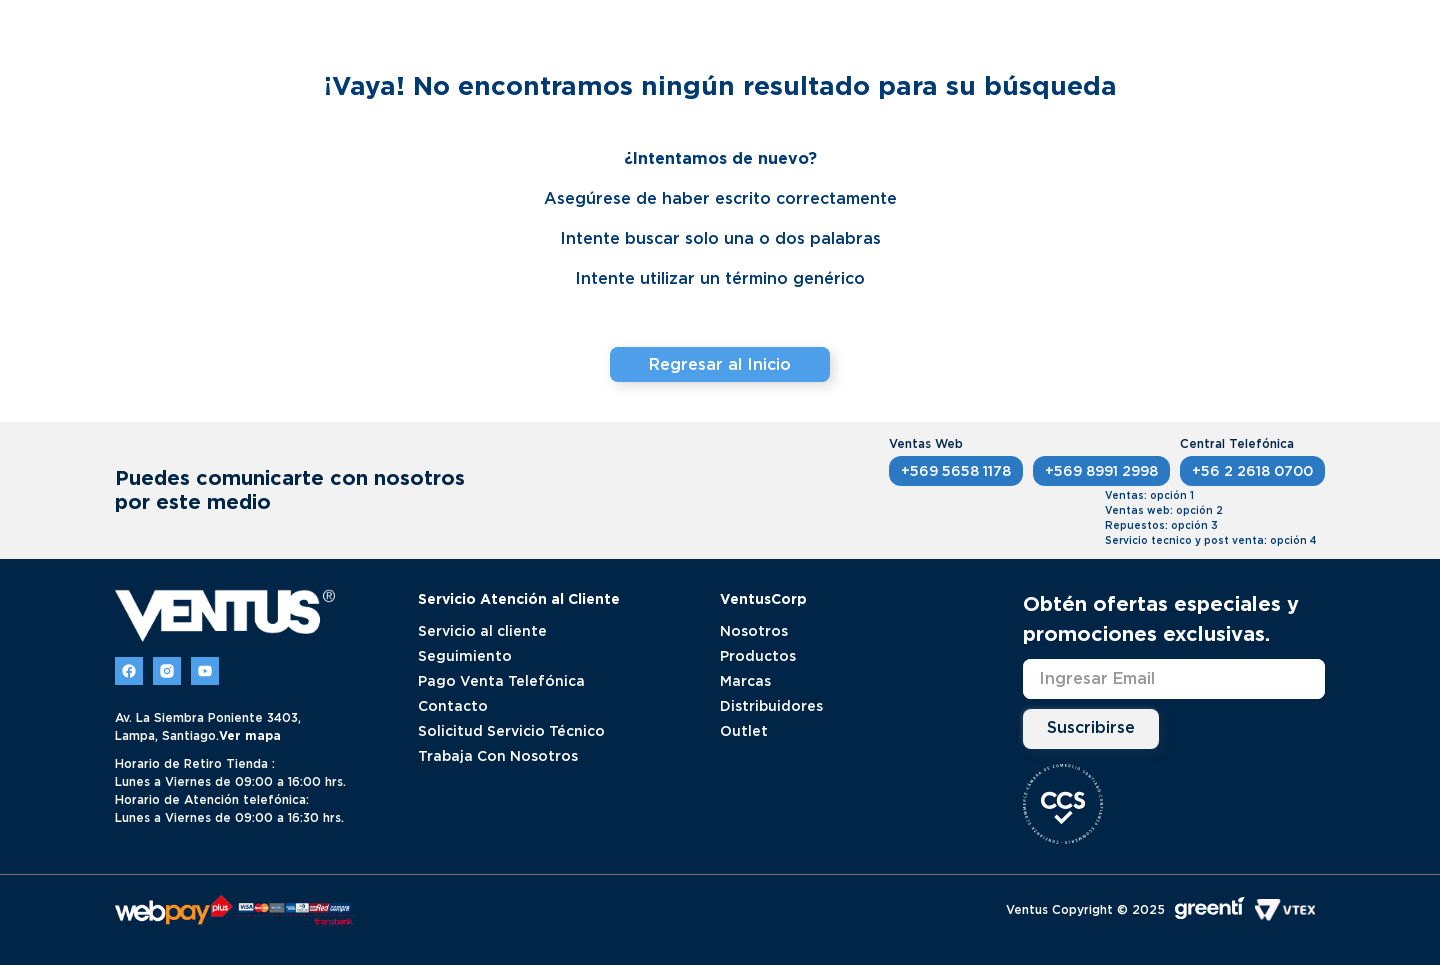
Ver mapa (250, 735)
